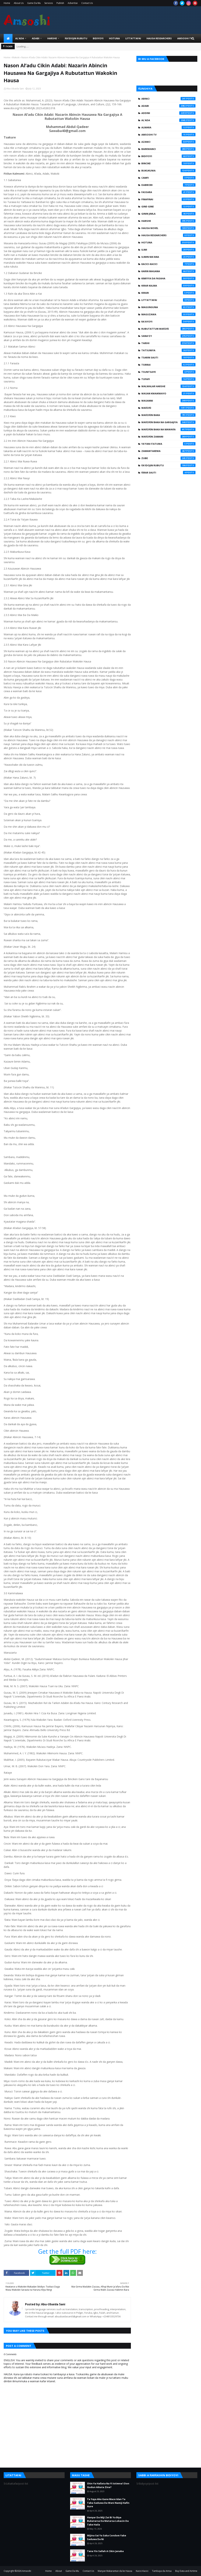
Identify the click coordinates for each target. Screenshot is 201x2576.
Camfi (168, 177)
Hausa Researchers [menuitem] (159, 38)
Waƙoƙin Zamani (168, 436)
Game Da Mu (34, 3)
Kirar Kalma (168, 285)
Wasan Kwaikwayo (168, 393)
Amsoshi (26, 2570)
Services (48, 3)
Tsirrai (168, 364)
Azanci (168, 141)
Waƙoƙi (16, 57)
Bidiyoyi (168, 156)
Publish (60, 3)
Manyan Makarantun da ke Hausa (115, 2570)
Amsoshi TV (168, 134)
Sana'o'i (168, 336)
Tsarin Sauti (168, 357)
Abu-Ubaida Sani (15, 88)
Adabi (168, 105)
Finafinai (168, 199)
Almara (168, 127)
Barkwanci (168, 149)
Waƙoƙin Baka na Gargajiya (168, 422)
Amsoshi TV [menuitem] (184, 38)
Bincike (168, 163)
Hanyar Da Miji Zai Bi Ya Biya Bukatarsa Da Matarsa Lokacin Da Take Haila (108, 2521)
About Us (19, 3)
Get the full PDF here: (67, 2251)
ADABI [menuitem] (35, 38)
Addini (168, 113)
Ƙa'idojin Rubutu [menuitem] (76, 38)
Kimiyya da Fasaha (168, 278)
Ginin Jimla (168, 213)
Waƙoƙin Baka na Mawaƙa (168, 429)
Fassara (168, 192)
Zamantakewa (168, 451)
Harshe (168, 221)
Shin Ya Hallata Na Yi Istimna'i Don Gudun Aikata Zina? (108, 2485)
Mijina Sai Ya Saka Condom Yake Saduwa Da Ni (106, 2537)
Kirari (168, 292)
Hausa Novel (168, 228)
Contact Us (87, 3)
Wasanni (168, 400)
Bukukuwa (168, 170)
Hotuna (168, 242)
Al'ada (168, 120)
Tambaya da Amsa (162, 2570)
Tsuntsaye (168, 372)
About (58, 2570)
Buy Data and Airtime (186, 2570)
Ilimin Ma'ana (168, 256)
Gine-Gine (168, 206)
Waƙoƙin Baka (168, 415)
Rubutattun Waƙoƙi (168, 328)
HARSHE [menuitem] (52, 38)
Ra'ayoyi (168, 321)
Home (7, 3)
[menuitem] (8, 38)
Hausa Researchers (168, 235)
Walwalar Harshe (168, 386)
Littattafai (168, 300)
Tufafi (168, 379)
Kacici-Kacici (168, 264)
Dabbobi (168, 185)
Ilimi (168, 249)
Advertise (73, 3)
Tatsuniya (168, 350)
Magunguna (168, 307)
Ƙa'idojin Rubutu (168, 465)
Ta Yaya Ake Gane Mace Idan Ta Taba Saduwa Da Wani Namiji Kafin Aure (108, 2502)
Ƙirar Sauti (168, 472)
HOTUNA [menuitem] (114, 38)
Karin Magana (168, 271)
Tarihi (168, 343)
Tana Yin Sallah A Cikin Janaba (105, 2551)
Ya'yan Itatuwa (168, 443)
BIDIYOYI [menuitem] (98, 38)
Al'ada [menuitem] (19, 38)
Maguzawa (168, 314)
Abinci (168, 98)
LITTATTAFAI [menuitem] (133, 38)
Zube (168, 458)
